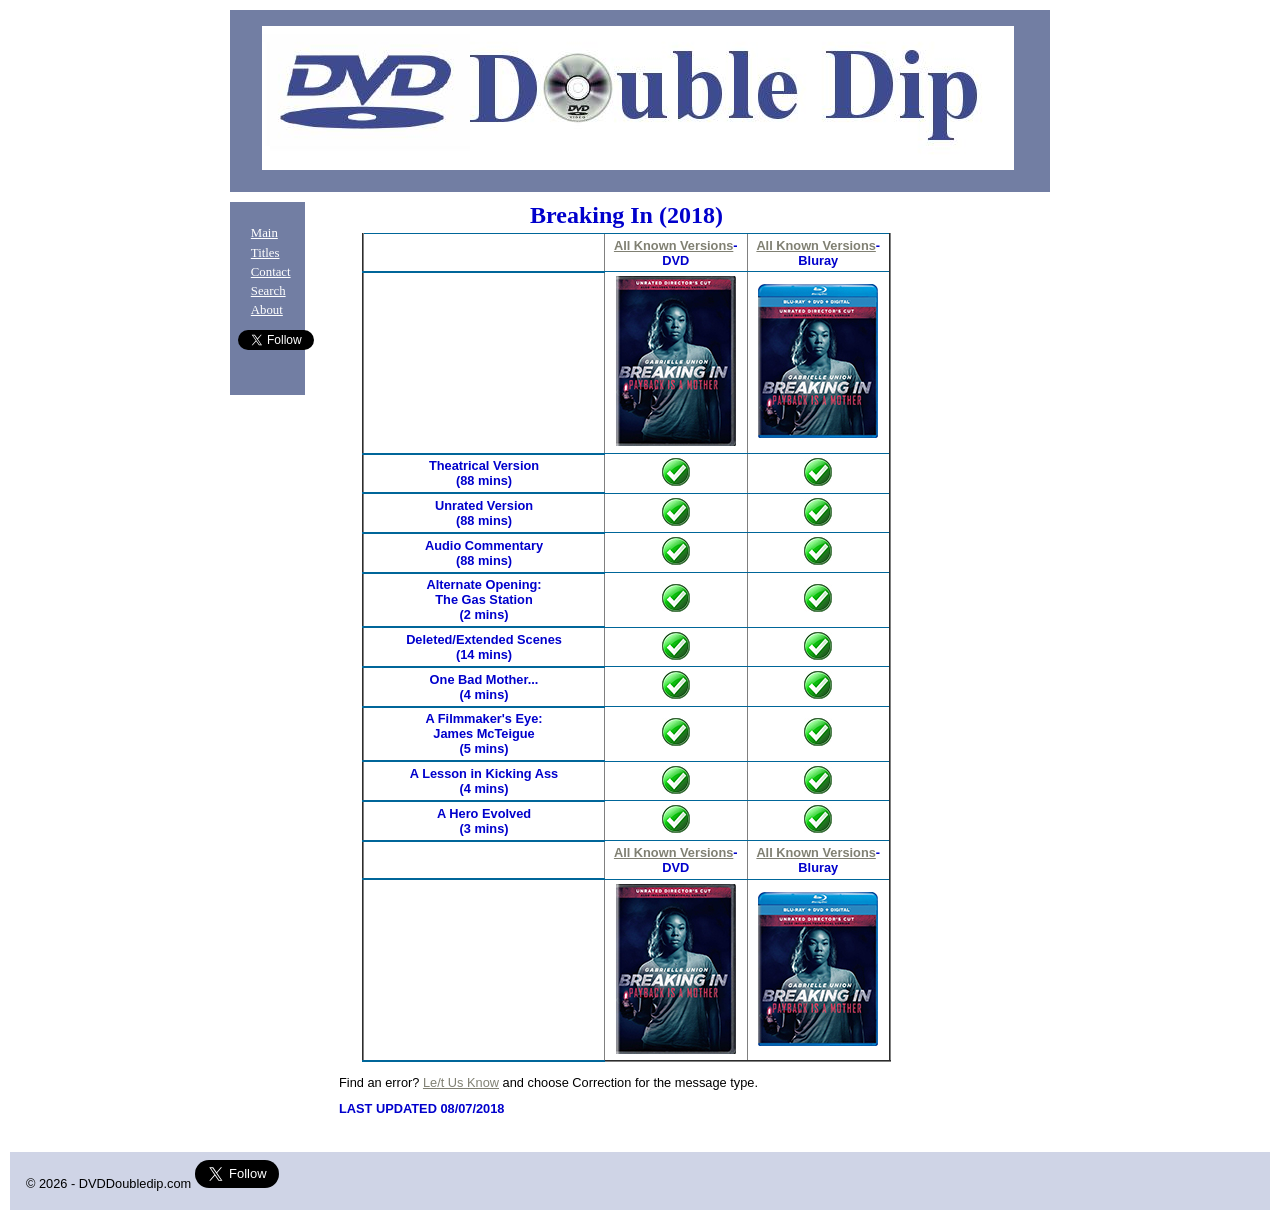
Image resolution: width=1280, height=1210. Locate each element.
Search (268, 291)
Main (264, 233)
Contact (271, 272)
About (267, 310)
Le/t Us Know (461, 1082)
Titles (265, 253)
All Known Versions (673, 245)
